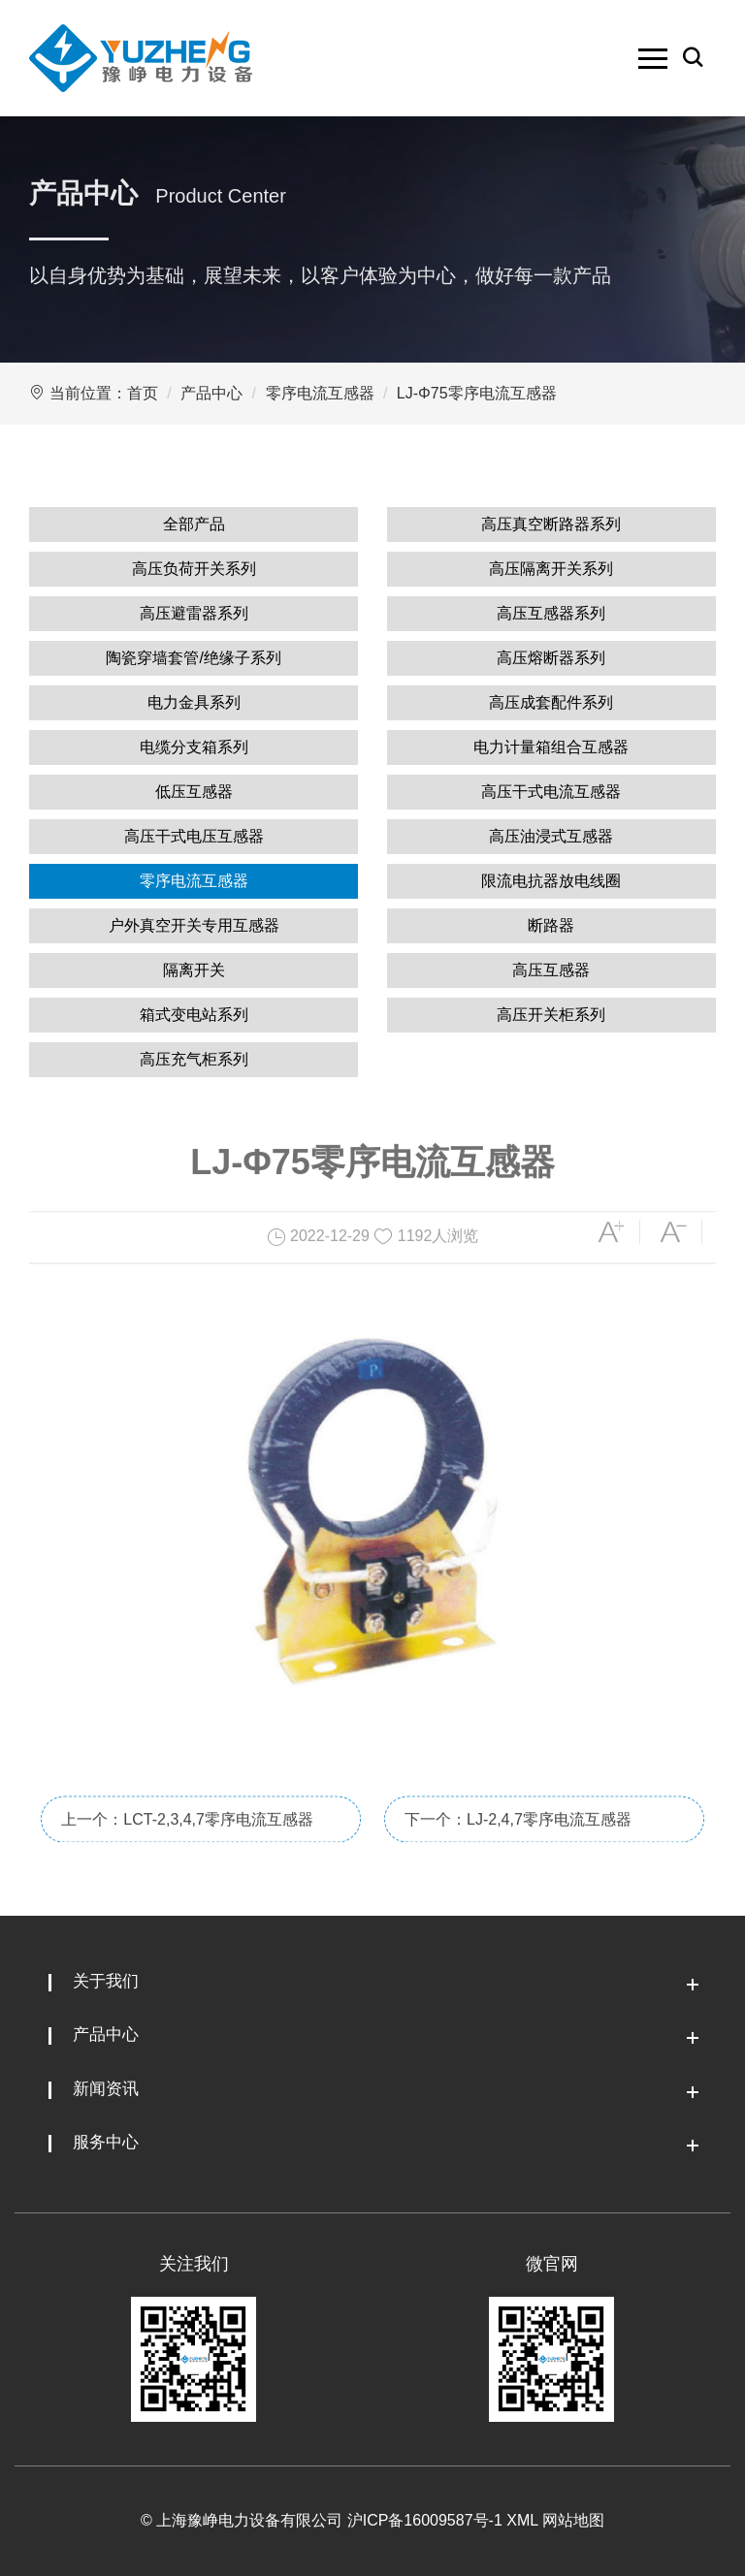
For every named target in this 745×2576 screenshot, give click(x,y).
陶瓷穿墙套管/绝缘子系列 (193, 658)
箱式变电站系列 (194, 1014)
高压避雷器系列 (194, 613)
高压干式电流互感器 (551, 791)
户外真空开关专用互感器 (194, 925)
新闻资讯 (106, 2089)
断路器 (551, 925)
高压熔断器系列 (551, 658)
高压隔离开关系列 (551, 568)
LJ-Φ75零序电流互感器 (477, 393)
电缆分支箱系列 (194, 747)
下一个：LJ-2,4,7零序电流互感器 (518, 1862)
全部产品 (194, 524)
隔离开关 (194, 970)
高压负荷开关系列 (194, 568)
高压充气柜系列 (194, 1059)
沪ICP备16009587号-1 (424, 2520)
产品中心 (211, 393)
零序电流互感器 (320, 393)
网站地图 (573, 2520)
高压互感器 (551, 970)
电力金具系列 (194, 702)
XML (521, 2520)
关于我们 (106, 1981)
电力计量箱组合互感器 (551, 747)
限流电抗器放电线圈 (551, 881)
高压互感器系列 (551, 613)
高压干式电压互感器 (194, 836)
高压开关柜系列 (551, 1014)
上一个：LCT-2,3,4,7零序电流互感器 (187, 1862)
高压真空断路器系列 (551, 524)
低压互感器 (194, 791)
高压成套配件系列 (551, 702)
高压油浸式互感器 (551, 836)
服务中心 (106, 2142)
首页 (142, 393)
